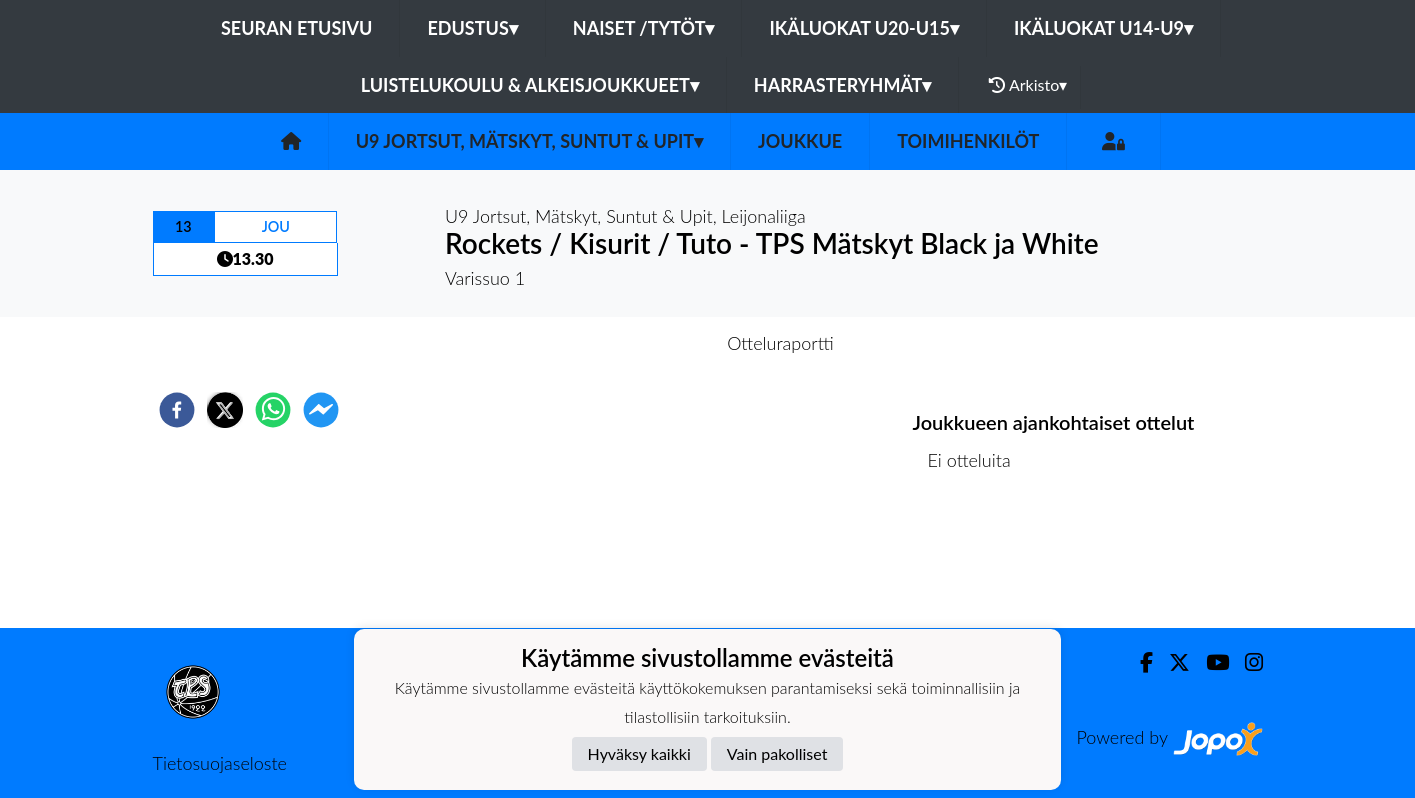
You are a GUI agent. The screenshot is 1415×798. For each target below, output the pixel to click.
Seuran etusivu (297, 28)
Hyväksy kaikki (639, 753)
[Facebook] (1138, 662)
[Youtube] (1209, 662)
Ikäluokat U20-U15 (863, 28)
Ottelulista (977, 560)
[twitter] (225, 410)
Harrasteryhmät (843, 85)
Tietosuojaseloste (220, 763)
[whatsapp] (273, 410)
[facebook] (177, 410)
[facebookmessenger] (321, 410)
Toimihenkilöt (968, 141)
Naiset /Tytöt (644, 28)
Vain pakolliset (777, 753)
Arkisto (1028, 85)
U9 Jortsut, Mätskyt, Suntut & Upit (529, 141)
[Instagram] (1246, 662)
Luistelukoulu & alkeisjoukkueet (530, 85)
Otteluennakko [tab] (638, 343)
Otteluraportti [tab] (780, 343)
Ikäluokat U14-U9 (1103, 28)
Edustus (472, 28)
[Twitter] (1171, 662)
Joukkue (800, 141)
